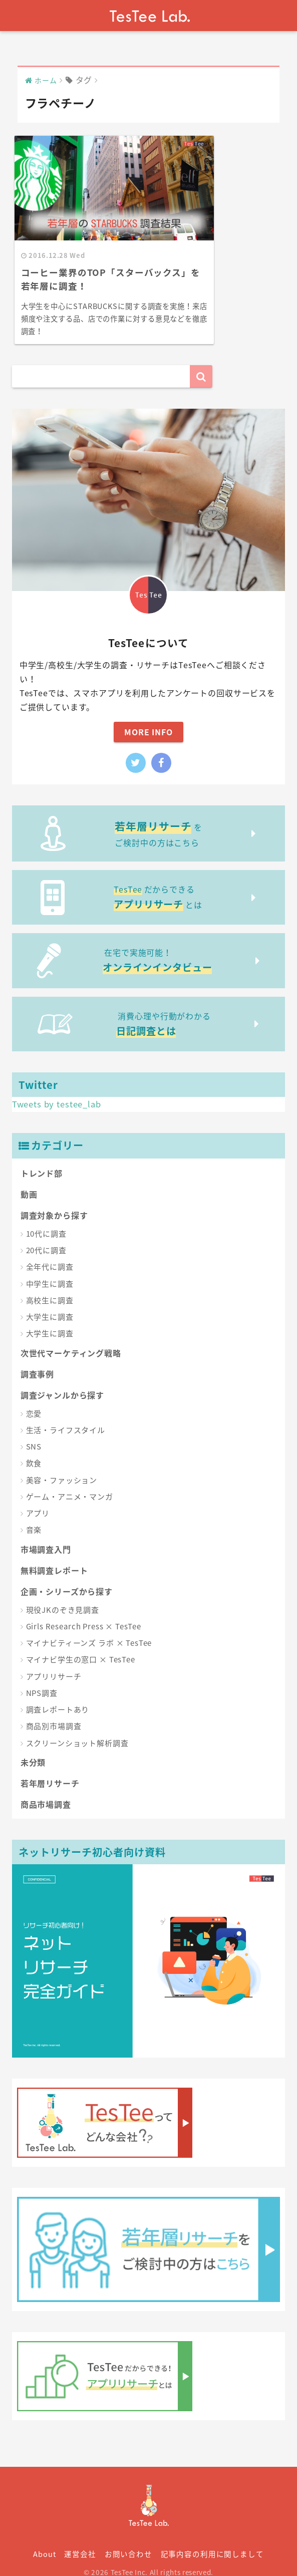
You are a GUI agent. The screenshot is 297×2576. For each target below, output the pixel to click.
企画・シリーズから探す (67, 1578)
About (44, 2540)
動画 (29, 1181)
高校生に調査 (50, 1286)
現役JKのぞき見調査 (63, 1596)
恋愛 (34, 1399)
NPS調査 (42, 1679)
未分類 (33, 1749)
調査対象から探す (54, 1202)
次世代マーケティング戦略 (71, 1339)
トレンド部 (42, 1160)
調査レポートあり (58, 1695)
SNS (34, 1433)
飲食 (34, 1449)
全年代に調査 (50, 1253)
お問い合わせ (128, 2540)
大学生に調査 (50, 1303)
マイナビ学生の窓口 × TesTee (80, 1645)
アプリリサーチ (54, 1662)
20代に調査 (46, 1236)
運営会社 (80, 2540)
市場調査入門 (46, 1536)
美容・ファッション (62, 1466)
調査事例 (37, 1360)
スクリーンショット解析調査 (77, 1729)
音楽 (34, 1516)
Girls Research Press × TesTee (84, 1612)
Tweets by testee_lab (56, 1090)
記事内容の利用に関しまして (212, 2540)
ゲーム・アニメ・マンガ (69, 1483)
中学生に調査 (50, 1270)
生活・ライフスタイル (66, 1416)
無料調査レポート (54, 1557)
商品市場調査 (46, 1791)
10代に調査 (46, 1220)
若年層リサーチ (50, 1770)
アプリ (38, 1499)
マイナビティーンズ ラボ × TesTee (89, 1629)
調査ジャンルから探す (63, 1381)
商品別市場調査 (54, 1712)
